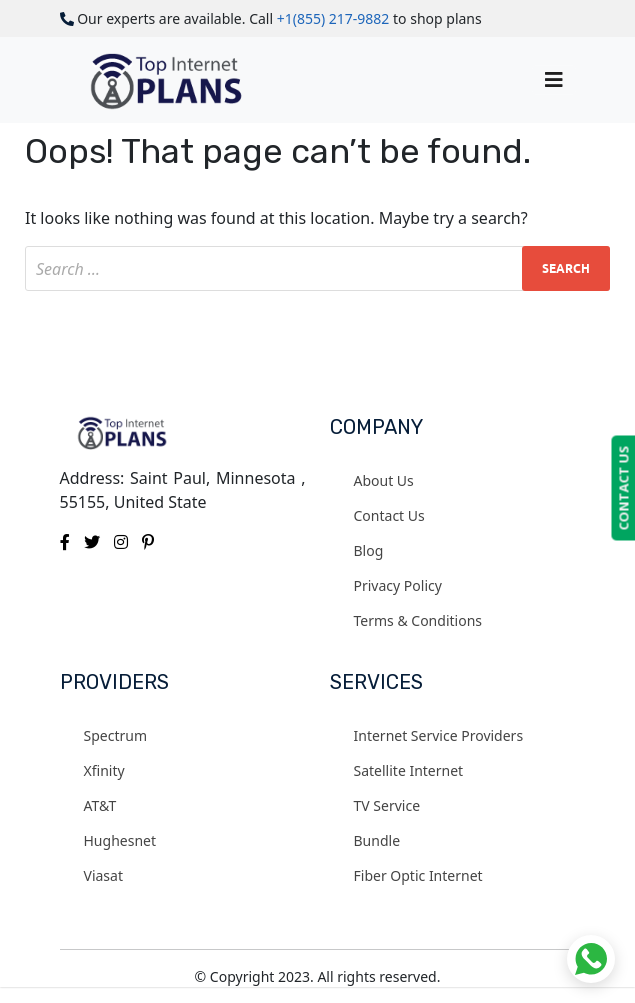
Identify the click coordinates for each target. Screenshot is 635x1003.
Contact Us (389, 515)
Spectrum (116, 735)
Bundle (377, 840)
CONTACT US (623, 488)
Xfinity (104, 770)
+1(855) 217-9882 (333, 18)
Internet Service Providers (439, 735)
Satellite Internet (409, 770)
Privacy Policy (398, 585)
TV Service (387, 805)
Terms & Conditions (418, 620)
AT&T (100, 805)
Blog (369, 550)
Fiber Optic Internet (418, 875)
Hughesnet (120, 840)
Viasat (103, 875)
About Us (384, 480)
